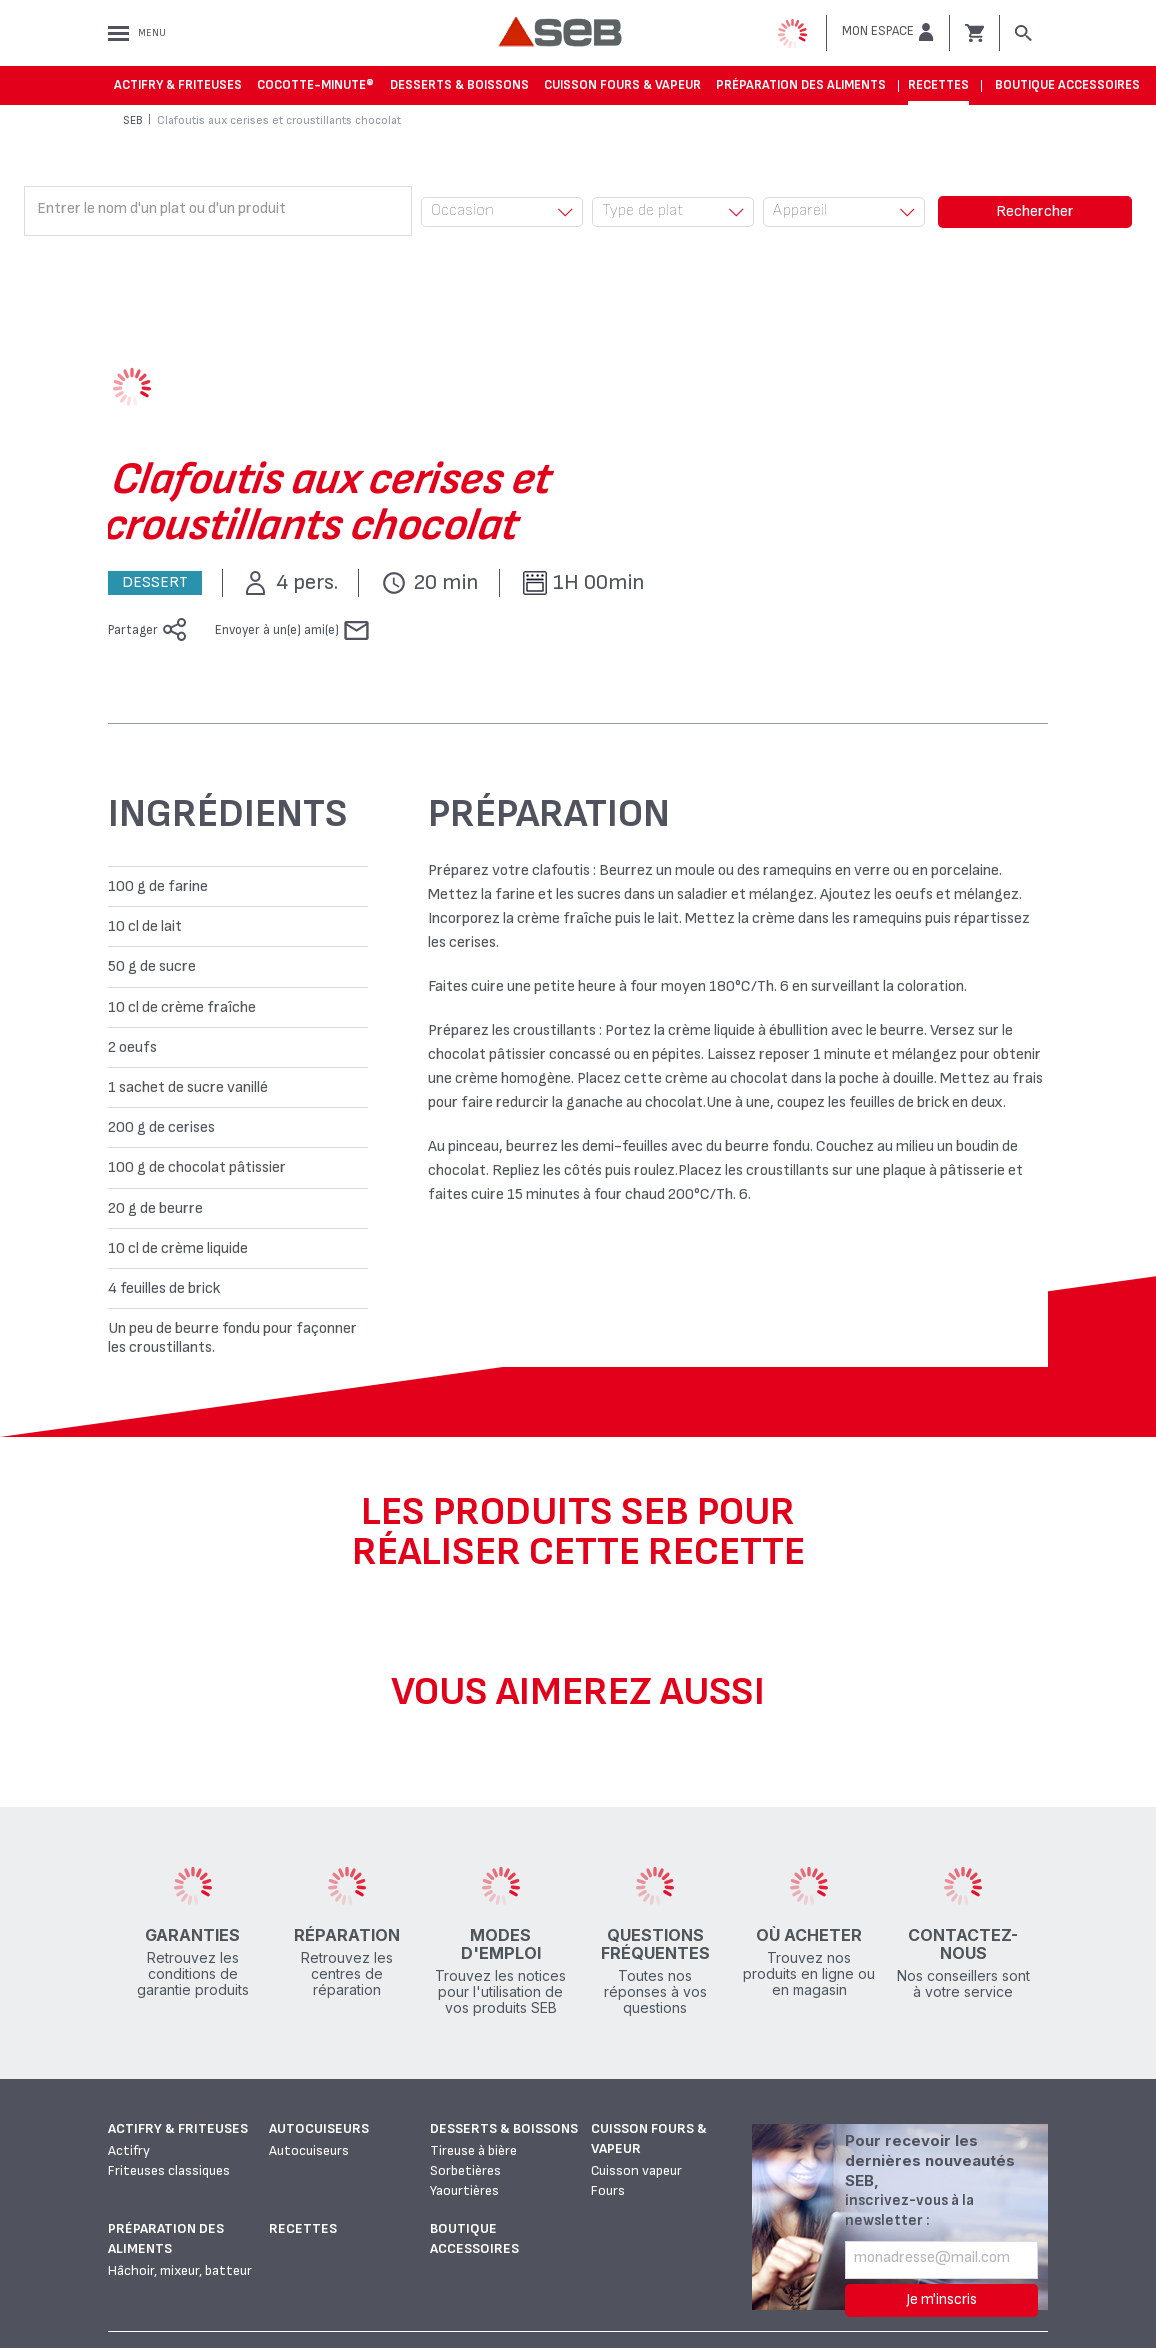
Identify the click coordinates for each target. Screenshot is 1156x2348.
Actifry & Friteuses (178, 85)
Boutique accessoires (1067, 85)
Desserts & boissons (459, 85)
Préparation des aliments (801, 85)
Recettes (938, 85)
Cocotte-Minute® (315, 85)
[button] (888, 32)
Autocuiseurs (319, 2128)
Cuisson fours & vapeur (622, 85)
